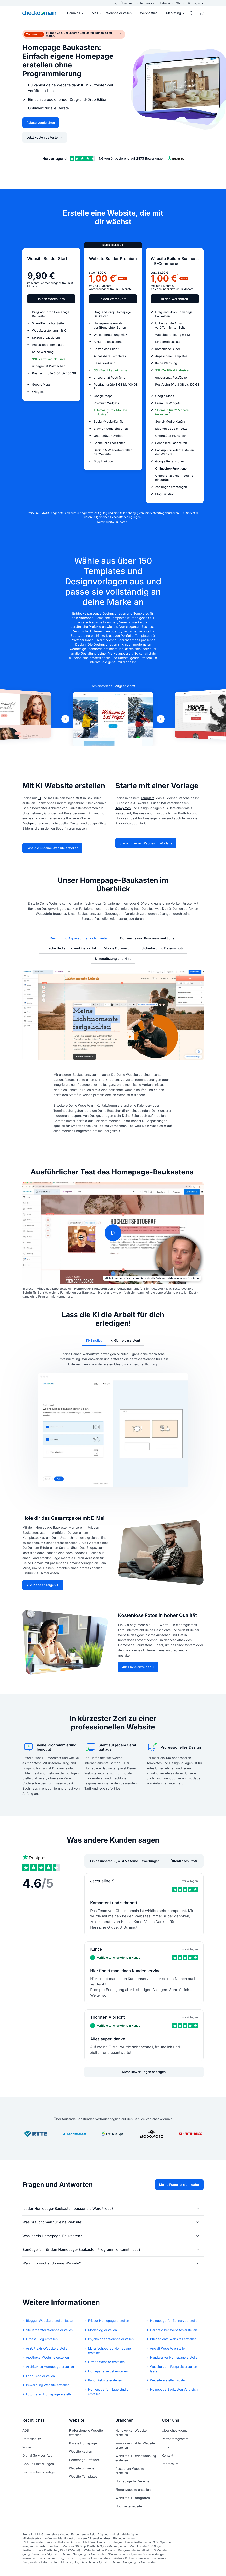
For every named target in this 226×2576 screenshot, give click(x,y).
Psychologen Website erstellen (111, 2339)
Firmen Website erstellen (106, 2362)
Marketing (175, 13)
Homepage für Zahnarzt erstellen (174, 2321)
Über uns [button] (170, 2420)
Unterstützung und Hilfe (113, 959)
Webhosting (150, 13)
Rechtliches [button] (33, 2420)
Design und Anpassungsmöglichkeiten (79, 938)
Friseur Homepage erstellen (108, 2321)
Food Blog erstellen (40, 2376)
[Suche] (191, 13)
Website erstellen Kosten (168, 2380)
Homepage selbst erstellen (108, 2371)
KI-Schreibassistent (125, 1340)
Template (147, 798)
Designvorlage (33, 823)
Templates (123, 808)
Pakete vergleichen (40, 123)
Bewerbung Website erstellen (47, 2385)
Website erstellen (120, 13)
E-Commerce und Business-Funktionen (146, 938)
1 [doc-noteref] (32, 376)
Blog (114, 3)
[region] (113, 372)
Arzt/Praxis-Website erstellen (47, 2348)
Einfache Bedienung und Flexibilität (69, 948)
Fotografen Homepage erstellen (49, 2394)
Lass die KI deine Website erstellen (52, 848)
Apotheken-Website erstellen (47, 2357)
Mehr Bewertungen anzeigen (144, 2072)
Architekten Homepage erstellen (50, 2367)
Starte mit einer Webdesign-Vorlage (145, 843)
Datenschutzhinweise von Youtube (177, 1278)
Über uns (126, 3)
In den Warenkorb (51, 299)
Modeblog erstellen (102, 2330)
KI (39, 798)
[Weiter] (161, 719)
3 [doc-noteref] (107, 413)
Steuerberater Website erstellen (49, 2330)
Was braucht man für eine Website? (111, 2222)
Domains (75, 13)
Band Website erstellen (105, 2380)
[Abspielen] (113, 1232)
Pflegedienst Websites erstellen (173, 2339)
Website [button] (76, 2420)
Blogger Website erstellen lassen (50, 2321)
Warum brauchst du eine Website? (111, 2263)
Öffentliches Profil (184, 1861)
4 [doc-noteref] (177, 274)
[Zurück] (65, 719)
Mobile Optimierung (119, 948)
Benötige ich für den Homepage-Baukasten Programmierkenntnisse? (111, 2249)
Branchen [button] (124, 2420)
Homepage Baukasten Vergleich (174, 2389)
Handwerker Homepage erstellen (174, 2357)
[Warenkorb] (200, 13)
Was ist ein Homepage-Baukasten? (111, 2236)
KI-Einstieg (94, 1340)
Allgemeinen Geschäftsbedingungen (117, 517)
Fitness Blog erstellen (42, 2339)
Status (180, 3)
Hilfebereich (165, 3)
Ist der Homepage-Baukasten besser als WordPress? (111, 2208)
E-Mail (94, 13)
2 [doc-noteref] (116, 274)
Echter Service (144, 3)
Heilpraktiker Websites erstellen (173, 2330)
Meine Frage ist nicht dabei (179, 2185)
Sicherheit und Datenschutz (163, 948)
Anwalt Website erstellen (168, 2348)
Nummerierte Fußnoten (112, 521)
